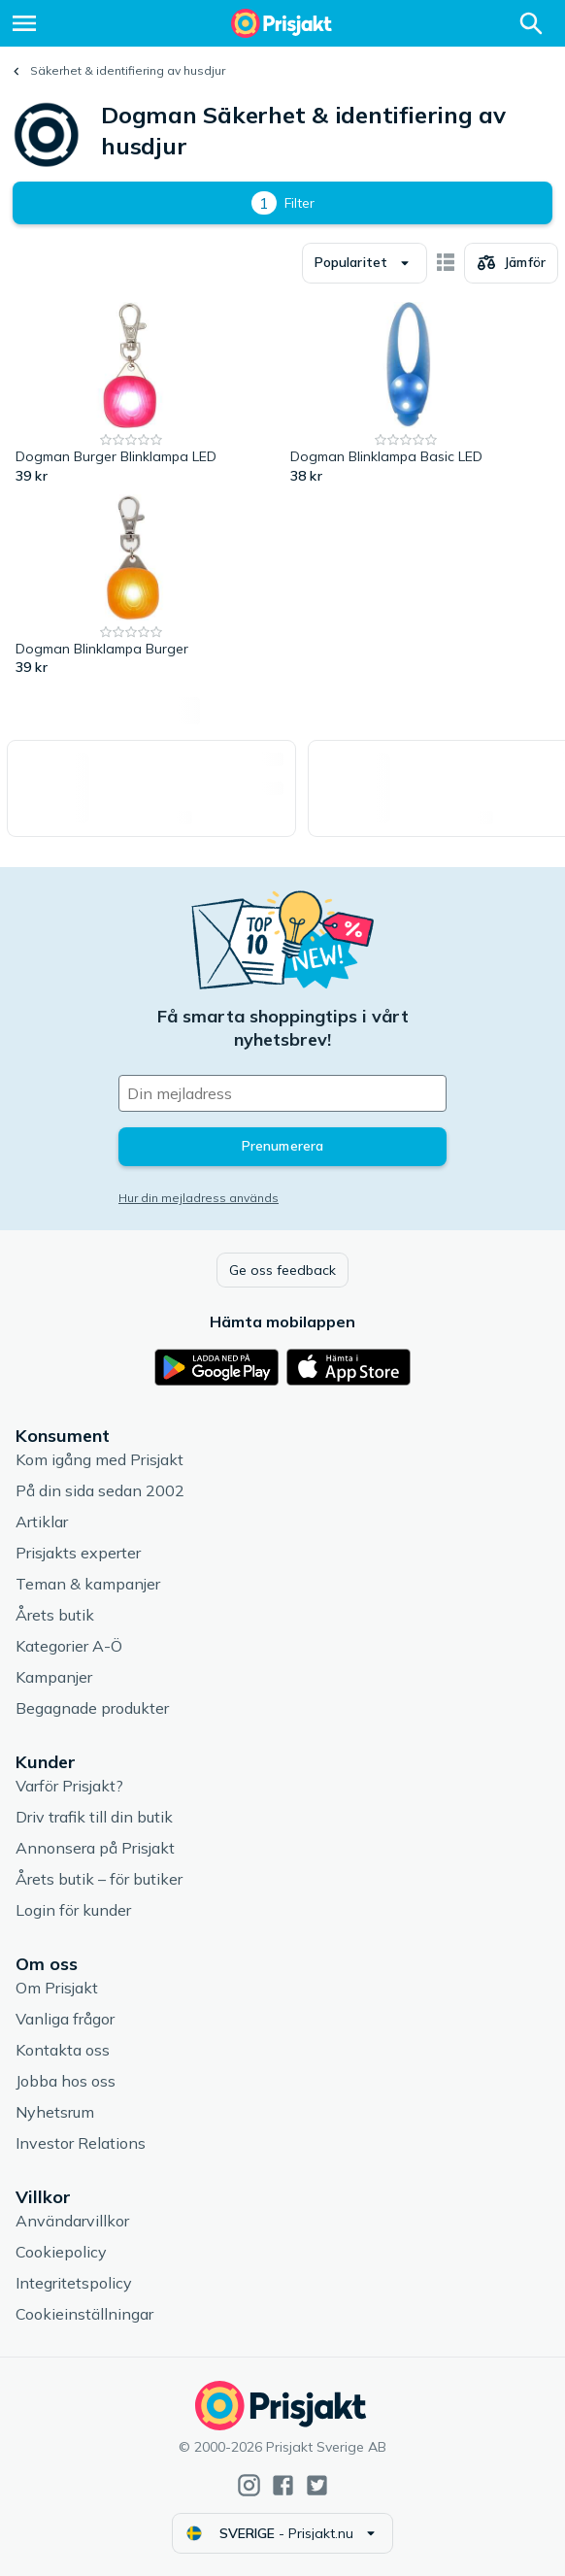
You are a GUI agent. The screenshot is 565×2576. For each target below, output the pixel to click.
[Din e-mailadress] (282, 1093)
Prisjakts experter (78, 1552)
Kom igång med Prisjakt (99, 1459)
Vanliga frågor (65, 2018)
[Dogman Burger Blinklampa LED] (131, 394)
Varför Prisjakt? (69, 1785)
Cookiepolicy (61, 2251)
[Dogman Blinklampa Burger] (131, 586)
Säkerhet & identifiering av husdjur (127, 70)
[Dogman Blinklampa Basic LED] (406, 394)
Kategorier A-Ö (69, 1646)
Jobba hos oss (66, 2081)
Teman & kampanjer (88, 1583)
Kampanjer (54, 1677)
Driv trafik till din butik (94, 1816)
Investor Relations (81, 2143)
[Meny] (24, 23)
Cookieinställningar (84, 2314)
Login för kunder (73, 1910)
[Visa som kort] (445, 263)
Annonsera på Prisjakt (95, 1847)
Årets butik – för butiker (99, 1879)
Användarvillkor (72, 2220)
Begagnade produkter (92, 1708)
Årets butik (55, 1614)
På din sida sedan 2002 (100, 1490)
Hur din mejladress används (198, 1197)
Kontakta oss (63, 2049)
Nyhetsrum (55, 2112)
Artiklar (42, 1521)
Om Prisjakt (57, 1987)
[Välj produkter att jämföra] (511, 263)
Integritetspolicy (74, 2282)
